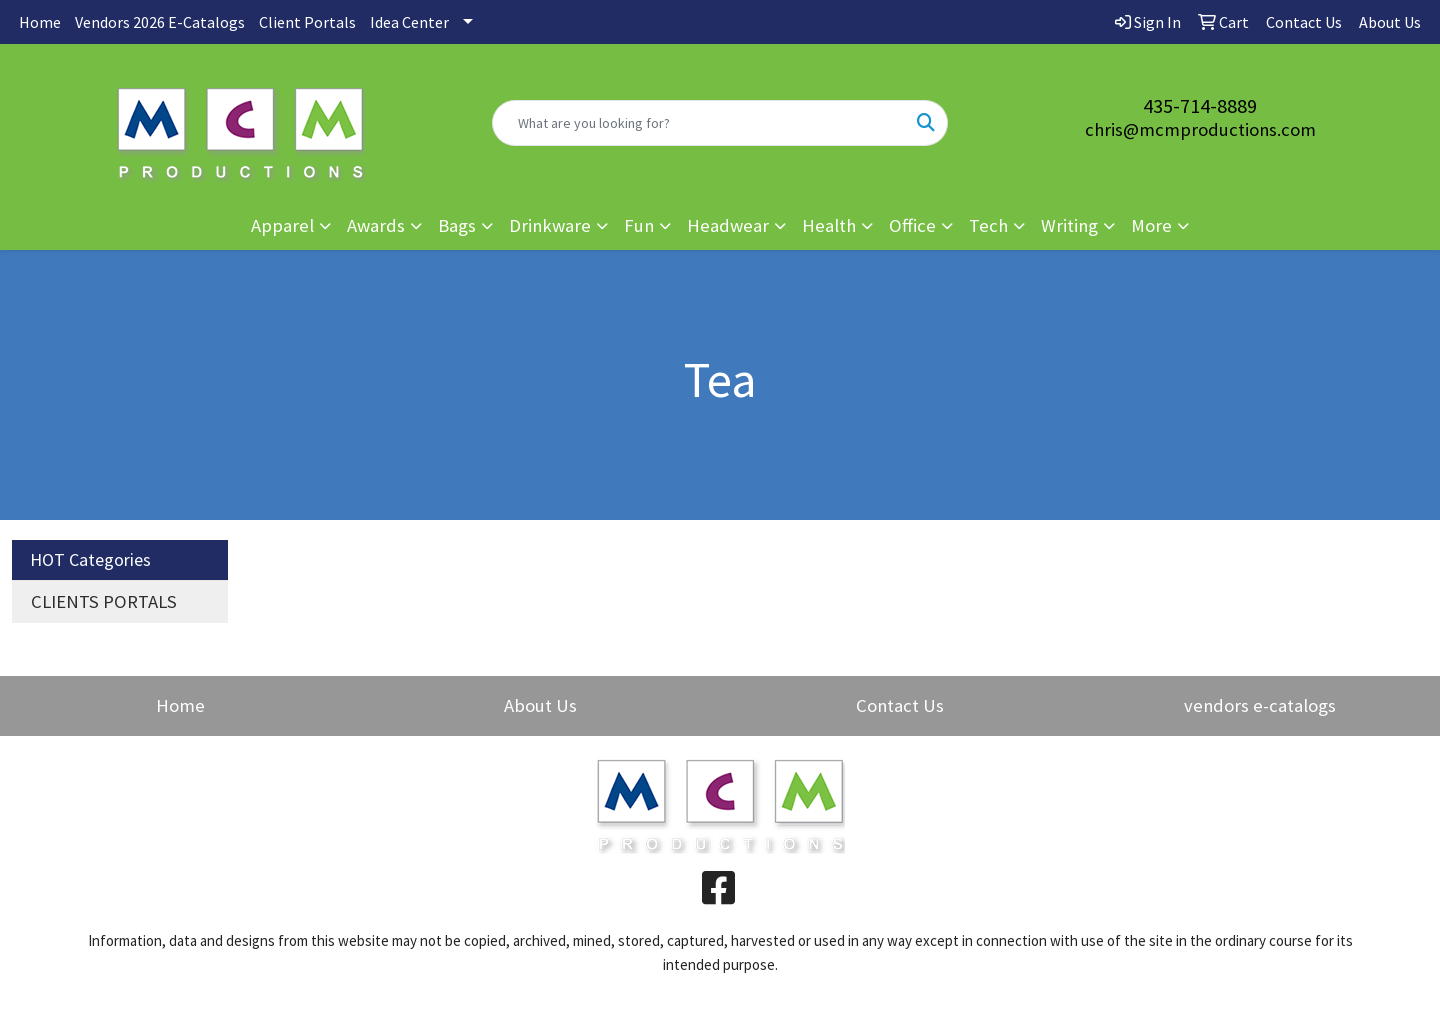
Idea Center (409, 22)
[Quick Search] (699, 123)
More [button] (1151, 225)
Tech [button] (988, 225)
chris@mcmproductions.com (1200, 129)
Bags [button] (457, 225)
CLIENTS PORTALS (104, 601)
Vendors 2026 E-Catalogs (160, 22)
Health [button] (829, 225)
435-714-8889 (1200, 105)
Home (40, 22)
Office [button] (912, 225)
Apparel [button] (282, 225)
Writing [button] (1069, 225)
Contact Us (900, 705)
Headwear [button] (728, 225)
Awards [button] (376, 225)
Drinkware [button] (550, 225)
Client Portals (307, 22)
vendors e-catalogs (1260, 705)
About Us (540, 705)
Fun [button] (639, 225)
